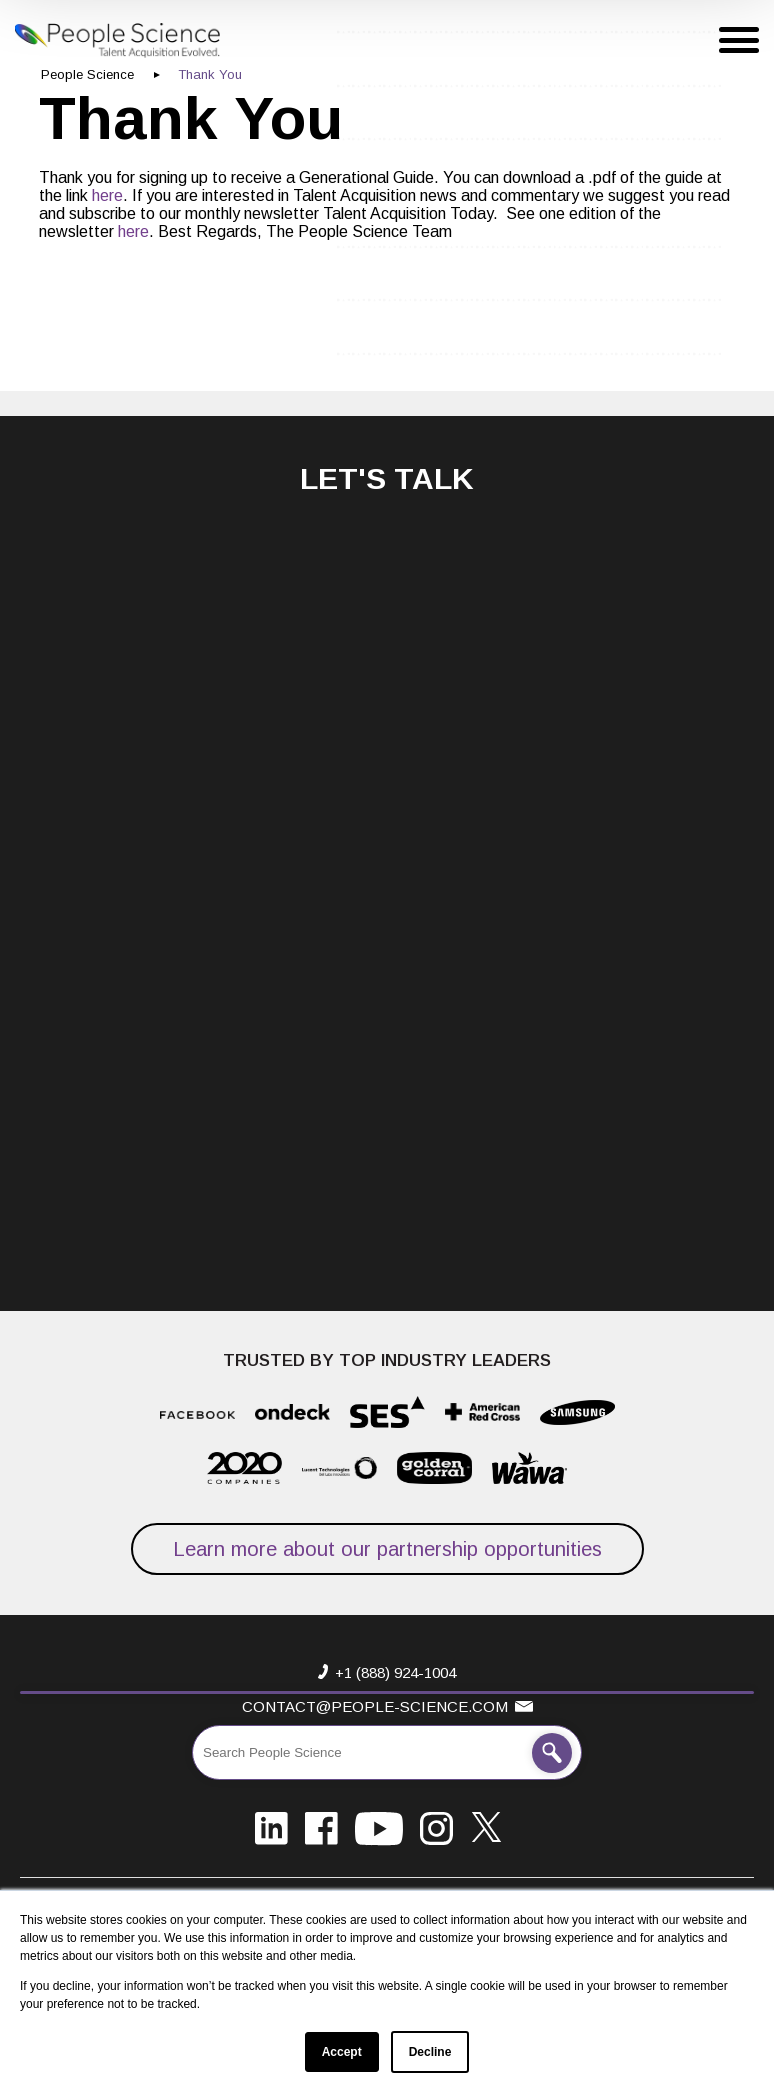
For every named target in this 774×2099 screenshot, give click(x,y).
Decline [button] (430, 2052)
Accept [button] (342, 2052)
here (107, 195)
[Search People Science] (552, 1753)
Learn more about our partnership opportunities (387, 1549)
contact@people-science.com (375, 1706)
